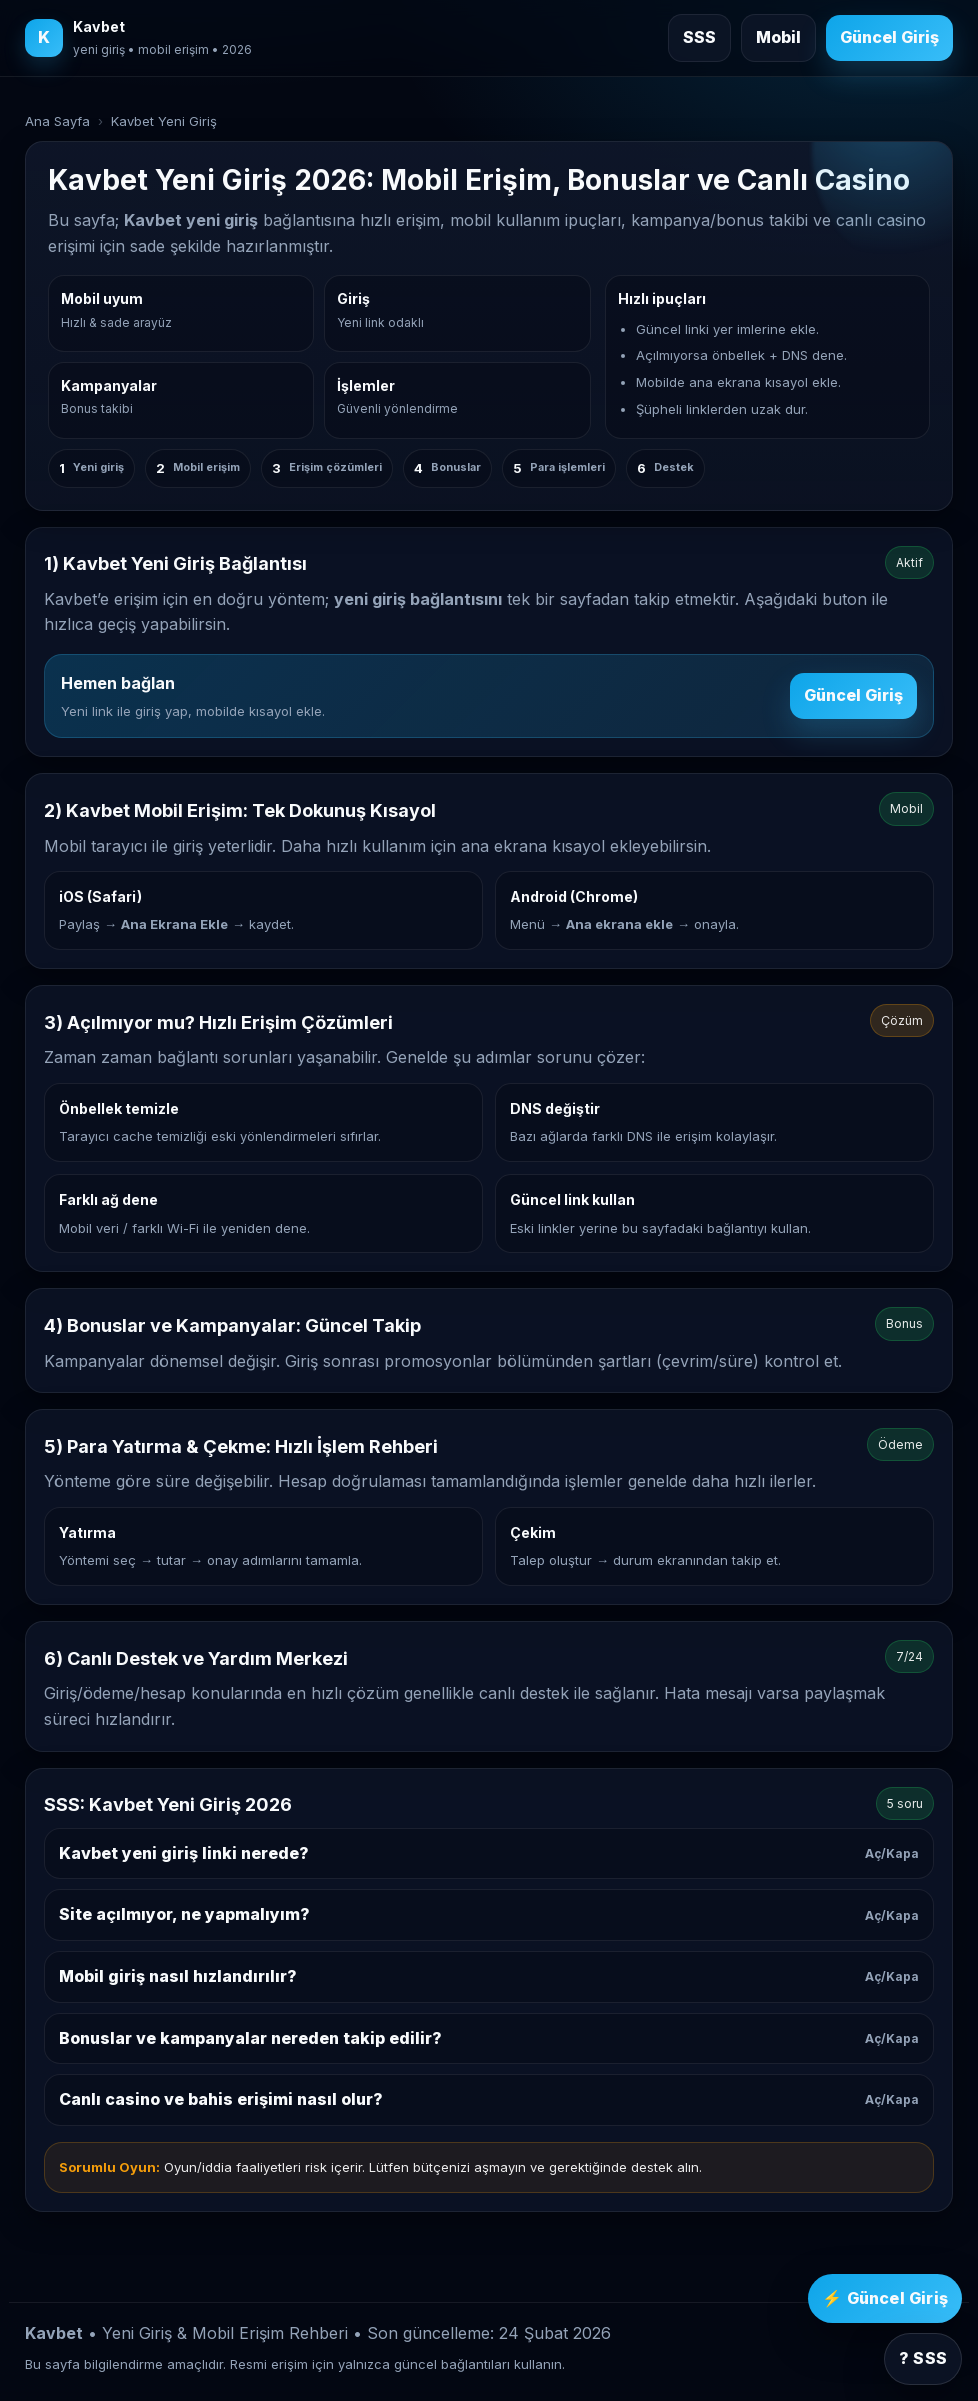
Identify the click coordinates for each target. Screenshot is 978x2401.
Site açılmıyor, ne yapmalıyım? (489, 1914)
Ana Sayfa (57, 121)
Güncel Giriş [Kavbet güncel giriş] (889, 37)
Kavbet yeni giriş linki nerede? (489, 1853)
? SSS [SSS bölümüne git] (923, 2358)
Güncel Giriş (853, 695)
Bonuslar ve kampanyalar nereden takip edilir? (489, 2038)
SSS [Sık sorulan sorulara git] (699, 37)
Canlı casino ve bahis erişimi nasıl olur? (489, 2099)
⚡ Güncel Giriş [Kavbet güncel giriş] (885, 2298)
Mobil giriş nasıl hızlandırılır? (489, 1976)
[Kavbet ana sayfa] (138, 38)
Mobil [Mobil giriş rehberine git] (778, 37)
